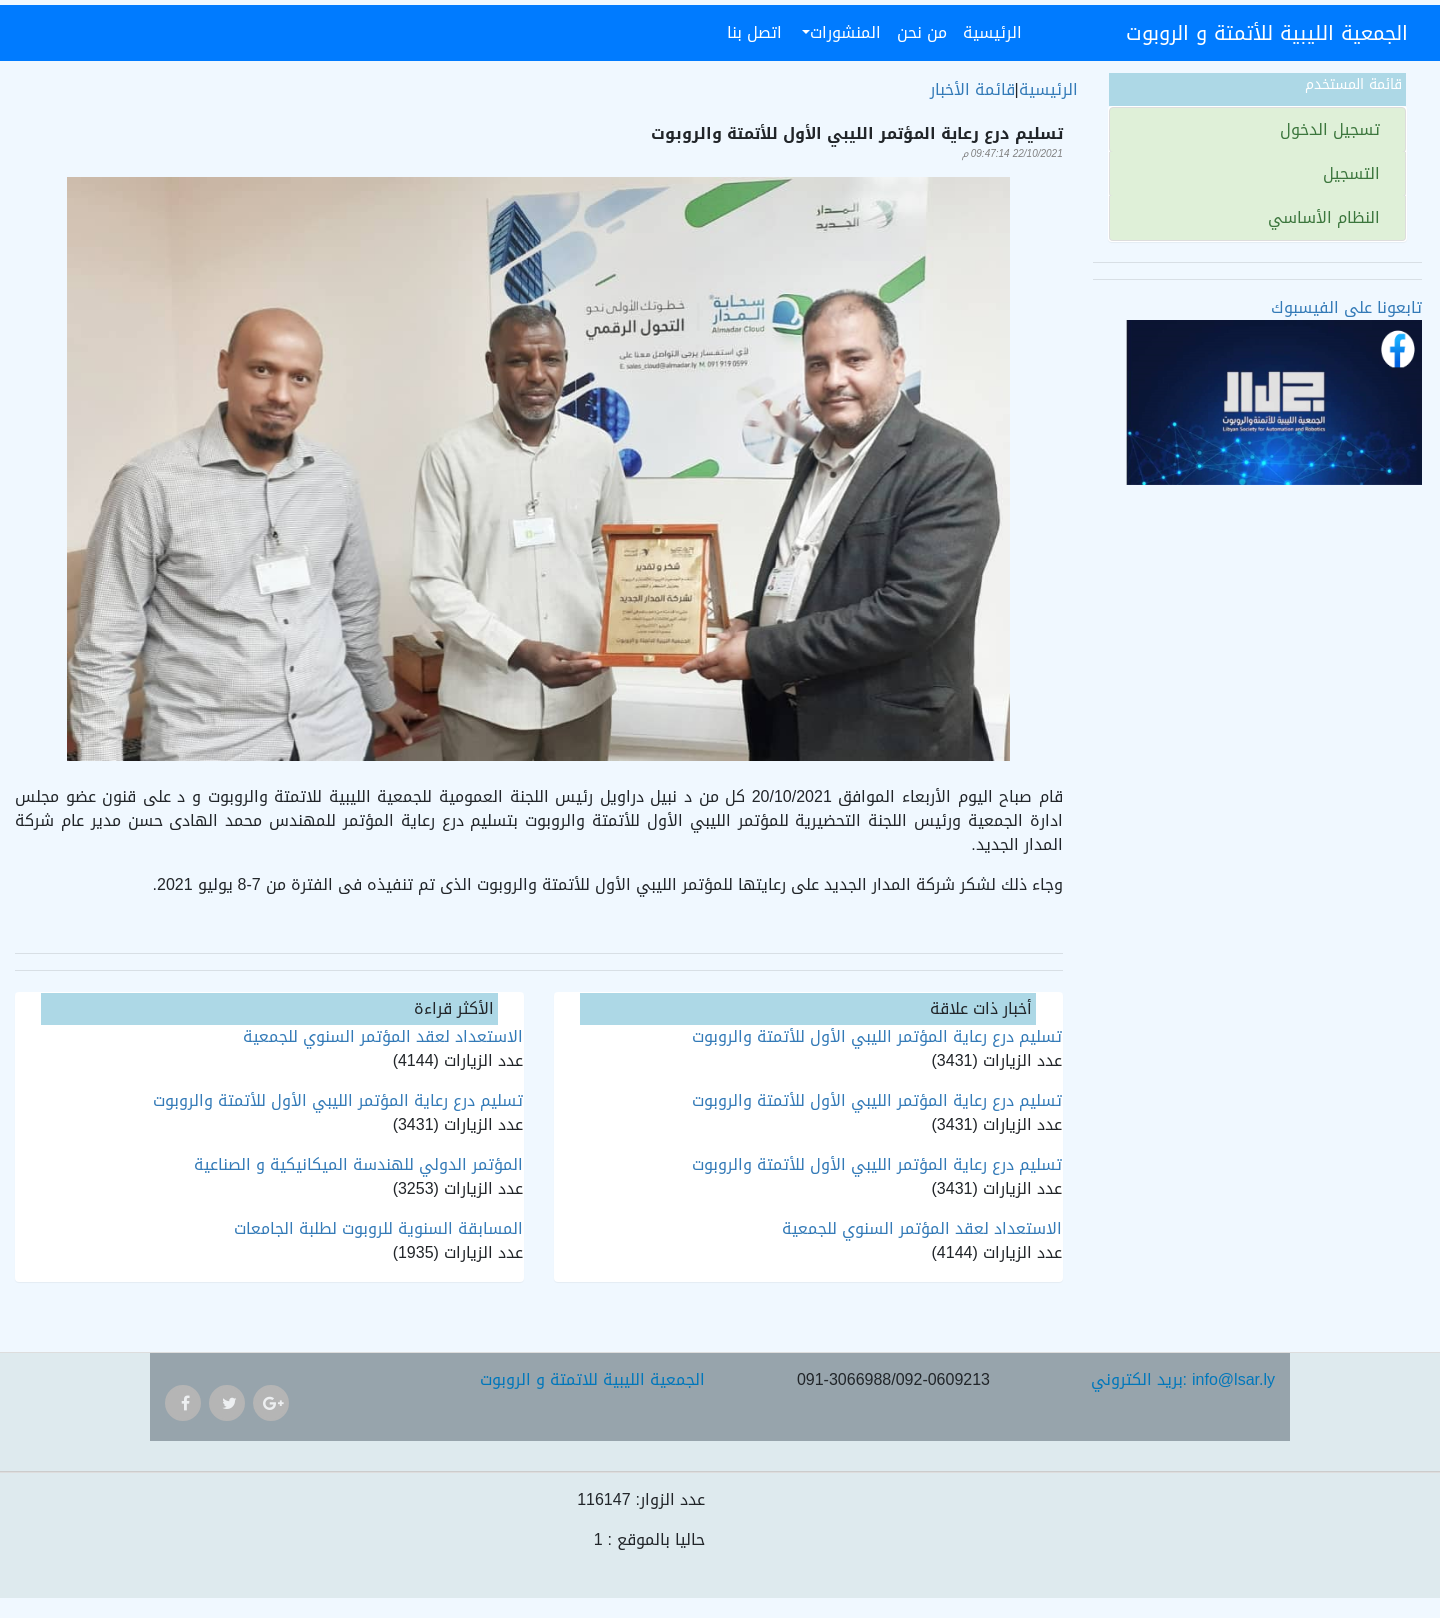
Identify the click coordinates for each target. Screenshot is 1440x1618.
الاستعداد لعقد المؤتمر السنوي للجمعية (922, 1228)
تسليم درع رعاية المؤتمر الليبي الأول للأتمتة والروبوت (877, 1036)
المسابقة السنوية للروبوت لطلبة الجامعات (378, 1228)
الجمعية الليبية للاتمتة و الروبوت (592, 1379)
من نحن (922, 32)
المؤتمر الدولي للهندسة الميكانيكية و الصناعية (358, 1164)
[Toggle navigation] (1098, 33)
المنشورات (845, 32)
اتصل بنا (754, 32)
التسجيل (1354, 173)
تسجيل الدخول (1332, 129)
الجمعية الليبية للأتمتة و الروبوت (1267, 33)
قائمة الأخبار (972, 90)
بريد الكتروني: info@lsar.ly (1183, 1379)
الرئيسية (988, 32)
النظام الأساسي (1326, 217)
